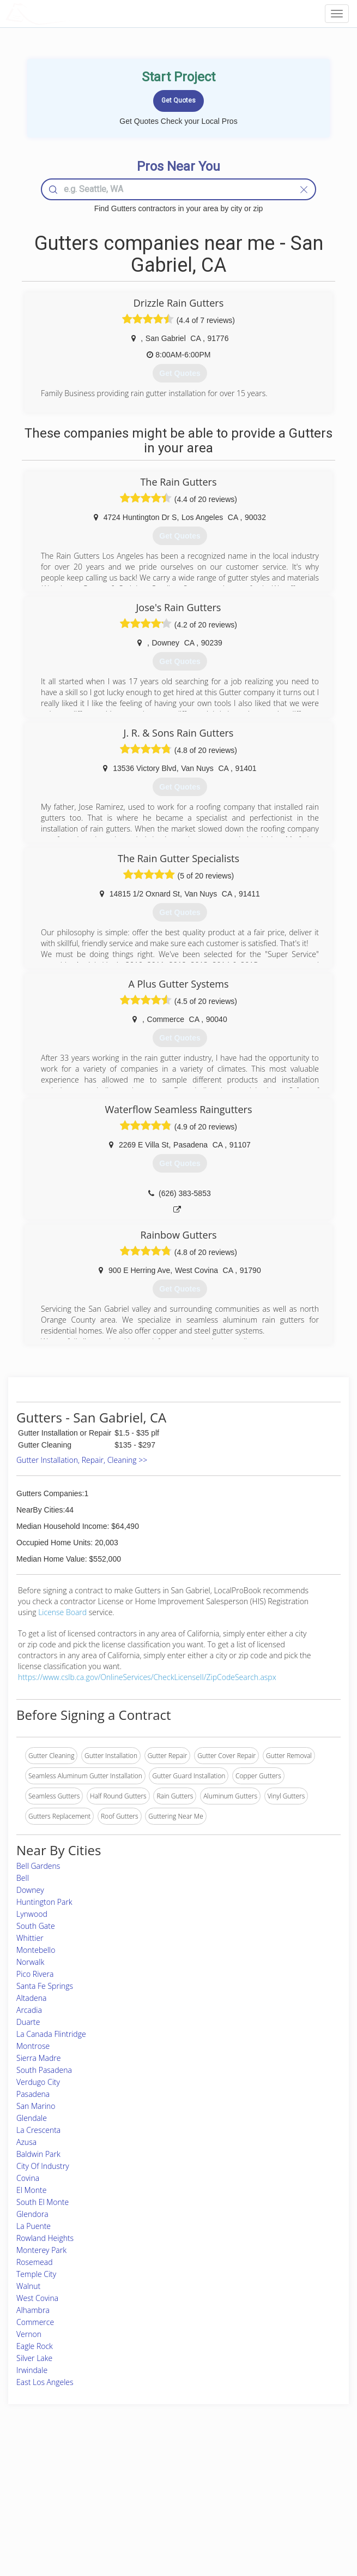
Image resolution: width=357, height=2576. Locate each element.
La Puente (33, 2226)
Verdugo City (38, 2082)
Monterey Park (41, 2250)
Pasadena (33, 2094)
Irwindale (31, 2370)
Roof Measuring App (152, 2497)
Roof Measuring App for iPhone (169, 2510)
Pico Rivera (34, 1974)
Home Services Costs (62, 2473)
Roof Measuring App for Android (169, 2522)
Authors (257, 2497)
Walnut (28, 2286)
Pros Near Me (51, 2485)
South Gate (35, 1926)
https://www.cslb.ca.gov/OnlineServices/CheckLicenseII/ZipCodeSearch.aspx (147, 1677)
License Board (63, 1612)
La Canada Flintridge (51, 2034)
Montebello (36, 1950)
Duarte (28, 2022)
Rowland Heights (45, 2238)
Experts (133, 2485)
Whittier (30, 1938)
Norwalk (30, 1962)
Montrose (33, 2046)
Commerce (35, 2322)
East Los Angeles (45, 2382)
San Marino (36, 2106)
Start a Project (51, 2497)
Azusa (26, 2142)
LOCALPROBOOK (69, 13)
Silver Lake (34, 2358)
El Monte (31, 2190)
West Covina (37, 2298)
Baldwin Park (38, 2154)
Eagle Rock (34, 2346)
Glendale (31, 2118)
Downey (30, 1890)
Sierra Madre (38, 2058)
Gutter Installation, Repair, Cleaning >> (81, 1460)
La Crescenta (38, 2130)
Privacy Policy (266, 2485)
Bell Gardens (38, 1866)
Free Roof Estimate (58, 2510)
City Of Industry (42, 2166)
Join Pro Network (148, 2473)
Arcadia (29, 2010)
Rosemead (34, 2262)
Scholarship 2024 (271, 2473)
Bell (22, 1878)
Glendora (32, 2214)
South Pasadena (44, 2070)
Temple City (36, 2274)
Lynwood (31, 1914)
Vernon (28, 2334)
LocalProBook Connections (286, 2510)
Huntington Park (44, 1902)
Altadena (31, 1998)
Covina (27, 2178)
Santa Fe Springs (44, 1986)
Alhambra (33, 2310)
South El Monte (42, 2202)
